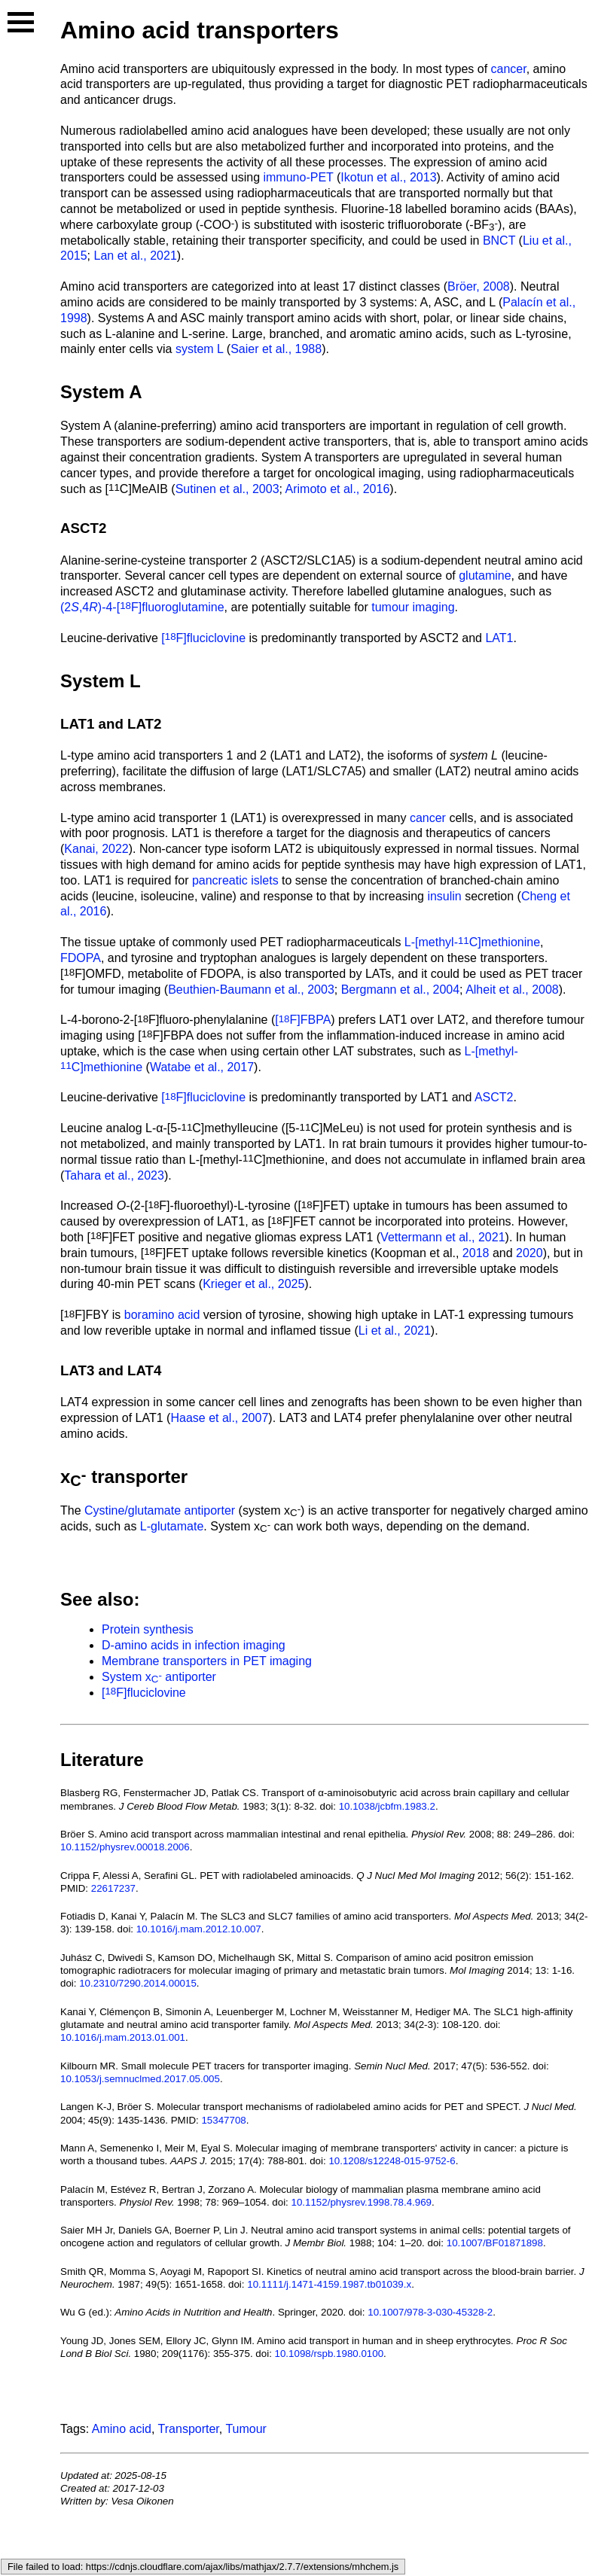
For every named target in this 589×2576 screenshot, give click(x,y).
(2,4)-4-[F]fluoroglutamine (142, 607)
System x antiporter (159, 1676)
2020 (529, 1253)
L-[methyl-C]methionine (472, 942)
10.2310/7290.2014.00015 (138, 1983)
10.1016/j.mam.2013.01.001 (122, 2037)
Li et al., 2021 (395, 1330)
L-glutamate (172, 1526)
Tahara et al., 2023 (114, 1175)
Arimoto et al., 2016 (337, 489)
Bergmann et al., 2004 (400, 989)
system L (199, 349)
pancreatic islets (235, 880)
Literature (102, 1759)
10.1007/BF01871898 (495, 2243)
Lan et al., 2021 (134, 255)
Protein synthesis (148, 1629)
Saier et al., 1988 (276, 349)
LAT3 (77, 1370)
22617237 (113, 1888)
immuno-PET (298, 177)
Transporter (188, 2428)
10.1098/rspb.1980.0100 (329, 2353)
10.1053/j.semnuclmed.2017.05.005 (140, 2078)
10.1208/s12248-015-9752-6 (391, 2160)
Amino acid (121, 2428)
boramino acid (162, 1314)
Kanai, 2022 (96, 848)
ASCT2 (83, 528)
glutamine (485, 575)
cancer (508, 68)
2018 (476, 1253)
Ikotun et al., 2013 (388, 177)
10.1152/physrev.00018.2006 (125, 1847)
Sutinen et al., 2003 (227, 489)
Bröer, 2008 (478, 286)
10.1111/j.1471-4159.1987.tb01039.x (329, 2284)
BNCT (499, 240)
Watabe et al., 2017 (202, 1067)
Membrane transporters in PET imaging (207, 1661)
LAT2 (144, 724)
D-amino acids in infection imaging (193, 1645)
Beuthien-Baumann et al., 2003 (251, 989)
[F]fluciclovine (203, 638)
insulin (444, 896)
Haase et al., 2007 (219, 1417)
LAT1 (499, 638)
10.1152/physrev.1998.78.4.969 (361, 2202)
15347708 (223, 2120)
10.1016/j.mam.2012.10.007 (198, 1929)
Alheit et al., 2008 (512, 989)
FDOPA (80, 958)
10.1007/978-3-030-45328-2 (430, 2312)
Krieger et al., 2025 (253, 1283)
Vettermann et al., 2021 (442, 1237)
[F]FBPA (303, 1019)
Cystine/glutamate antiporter (159, 1510)
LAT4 (144, 1370)
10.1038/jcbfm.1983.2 (387, 1806)
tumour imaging (412, 607)
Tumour (246, 2428)
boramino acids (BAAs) (512, 208)
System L (100, 681)
